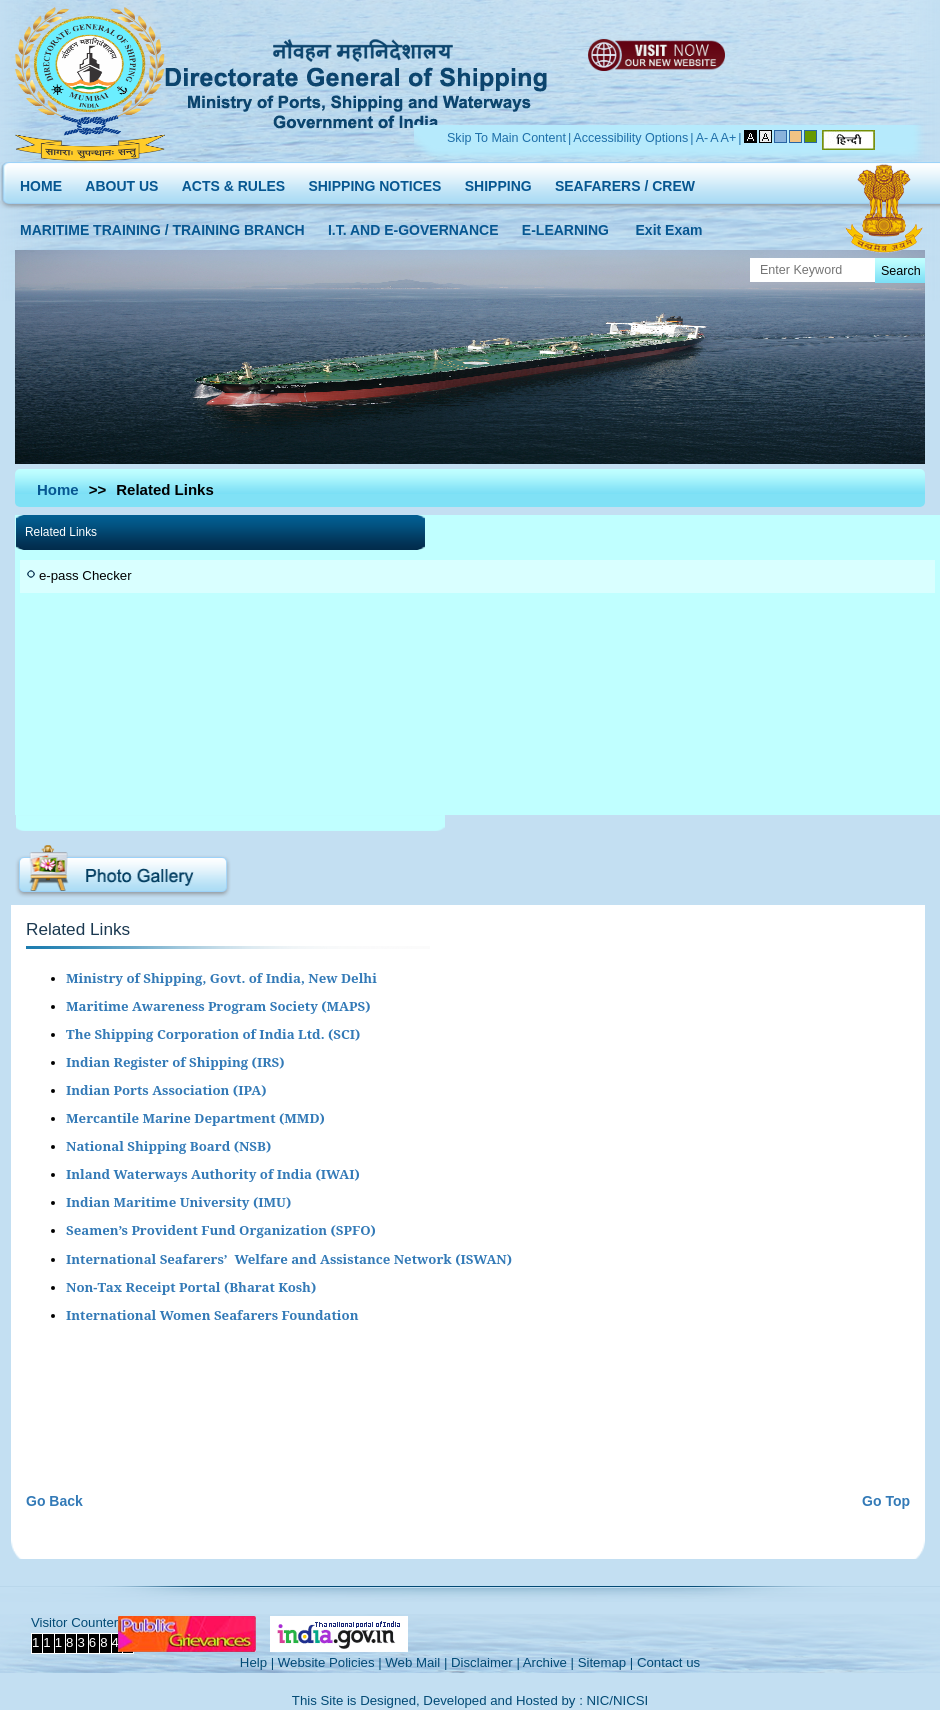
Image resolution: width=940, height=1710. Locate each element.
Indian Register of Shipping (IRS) (175, 1062)
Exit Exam (669, 225)
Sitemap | (606, 1662)
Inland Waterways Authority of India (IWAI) (213, 1174)
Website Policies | (330, 1662)
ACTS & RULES (233, 181)
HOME (41, 181)
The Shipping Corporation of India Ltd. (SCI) (213, 1034)
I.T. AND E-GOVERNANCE (413, 225)
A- (702, 138)
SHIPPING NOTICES (374, 181)
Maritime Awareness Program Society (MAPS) (218, 1006)
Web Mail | (416, 1662)
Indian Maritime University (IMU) (178, 1202)
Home (58, 489)
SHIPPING (498, 181)
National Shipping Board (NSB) (168, 1146)
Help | (257, 1662)
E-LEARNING (565, 225)
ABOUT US (121, 181)
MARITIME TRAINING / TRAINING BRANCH (162, 225)
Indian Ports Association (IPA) (166, 1090)
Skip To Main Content (506, 138)
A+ (729, 138)
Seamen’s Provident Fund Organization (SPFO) (221, 1230)
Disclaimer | (485, 1662)
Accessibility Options (630, 138)
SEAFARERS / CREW (625, 181)
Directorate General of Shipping (357, 81)
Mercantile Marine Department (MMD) (195, 1118)
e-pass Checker (85, 575)
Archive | (548, 1662)
